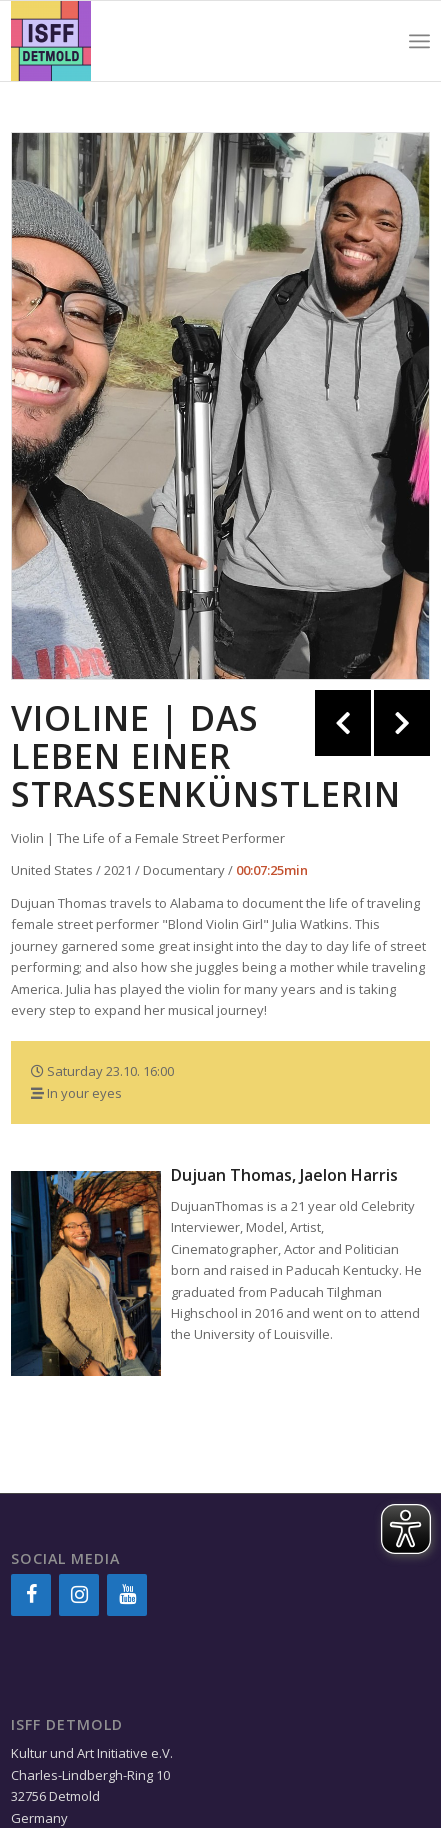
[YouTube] (127, 1595)
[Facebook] (31, 1595)
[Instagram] (79, 1595)
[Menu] (419, 41)
